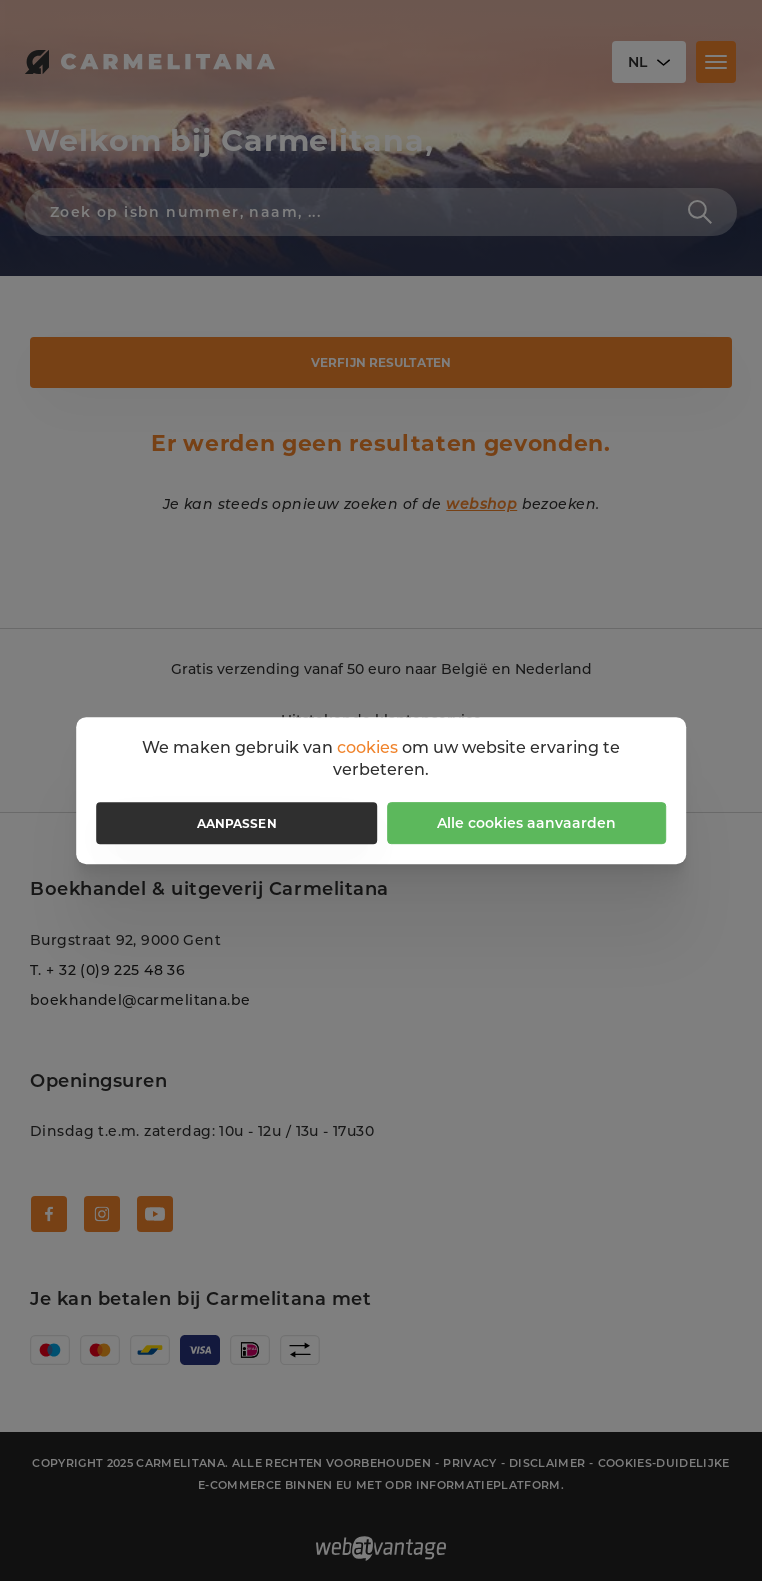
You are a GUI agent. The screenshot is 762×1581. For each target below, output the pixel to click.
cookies (367, 747)
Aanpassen (237, 823)
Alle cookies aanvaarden (526, 823)
